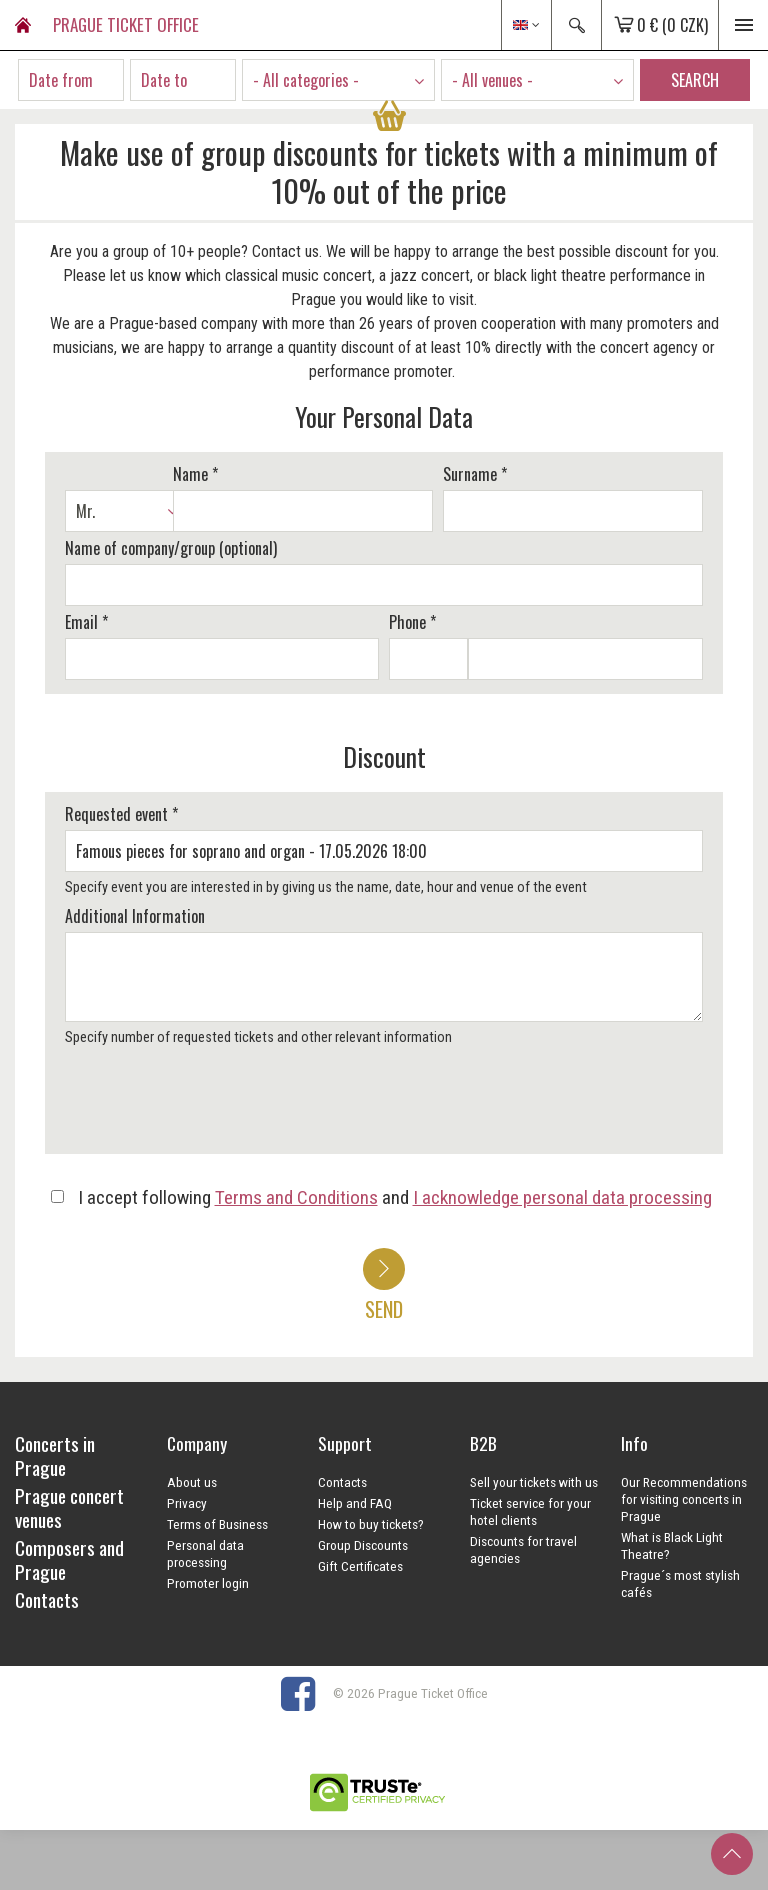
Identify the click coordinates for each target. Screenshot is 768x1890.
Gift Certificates (360, 1566)
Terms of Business (217, 1524)
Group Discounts (363, 1545)
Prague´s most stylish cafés (680, 1583)
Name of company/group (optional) (171, 548)
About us (192, 1482)
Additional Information (135, 916)
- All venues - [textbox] (492, 80)
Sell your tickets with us (534, 1482)
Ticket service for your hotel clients (530, 1511)
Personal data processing (205, 1553)
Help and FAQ (355, 1503)
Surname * (475, 474)
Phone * (412, 622)
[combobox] (338, 80)
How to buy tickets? (371, 1524)
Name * (195, 474)
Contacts (342, 1482)
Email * (86, 622)
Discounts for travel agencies (523, 1549)
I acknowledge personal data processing (562, 1197)
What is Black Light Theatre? (672, 1545)
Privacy (187, 1503)
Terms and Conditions (296, 1197)
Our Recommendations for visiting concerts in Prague (684, 1499)
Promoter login (208, 1583)
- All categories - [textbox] (306, 80)
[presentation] (212, 1107)
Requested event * (121, 814)
